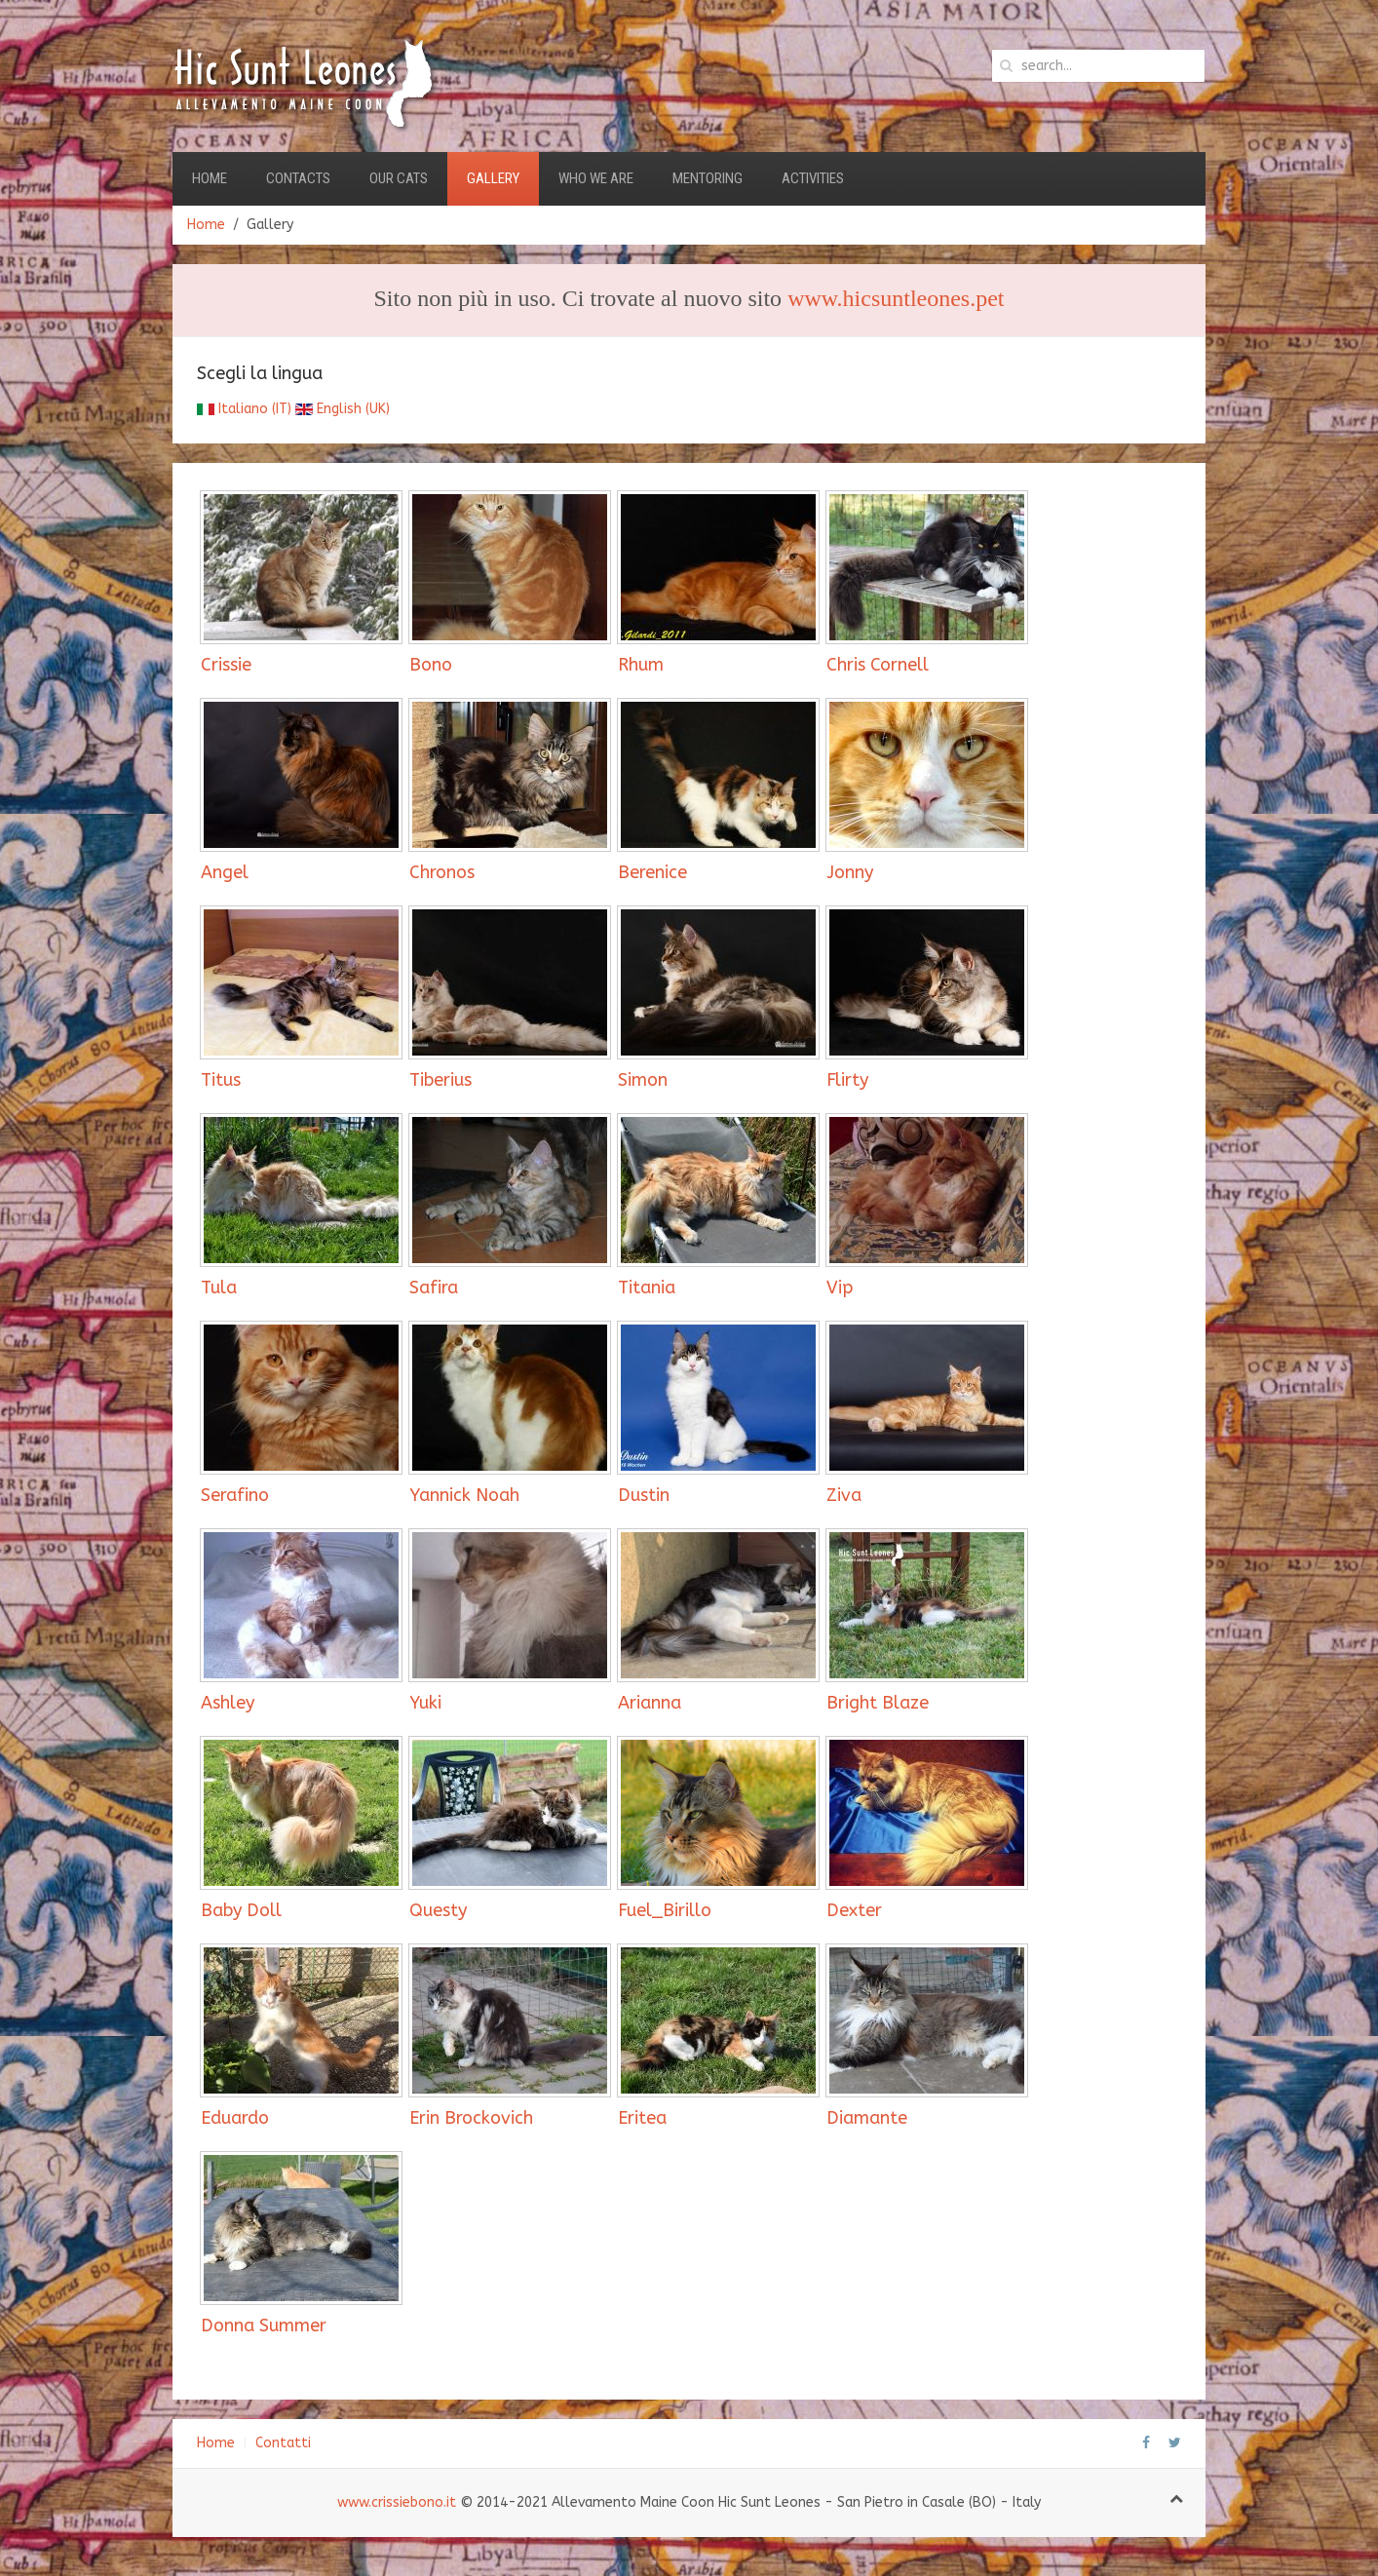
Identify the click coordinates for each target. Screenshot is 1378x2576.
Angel (225, 872)
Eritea (642, 2118)
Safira (433, 1287)
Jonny (849, 872)
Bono (430, 664)
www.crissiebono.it (396, 2502)
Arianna (649, 1702)
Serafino (235, 1495)
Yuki (425, 1702)
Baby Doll (241, 1910)
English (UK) (342, 409)
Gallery (493, 178)
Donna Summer (263, 2325)
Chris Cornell (877, 664)
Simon (643, 1080)
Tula (219, 1287)
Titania (646, 1287)
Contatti (283, 2443)
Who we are (595, 178)
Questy (438, 1910)
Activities (813, 178)
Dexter (854, 1910)
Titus (221, 1080)
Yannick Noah (464, 1495)
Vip (839, 1287)
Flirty (847, 1080)
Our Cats (398, 178)
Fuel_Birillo (664, 1910)
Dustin (644, 1495)
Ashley (227, 1702)
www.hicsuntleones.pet (895, 298)
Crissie (226, 664)
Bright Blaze (877, 1702)
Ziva (843, 1495)
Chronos (442, 872)
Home (209, 178)
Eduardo (235, 2118)
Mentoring (707, 178)
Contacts (298, 178)
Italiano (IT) (244, 409)
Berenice (652, 872)
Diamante (866, 2118)
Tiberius (440, 1080)
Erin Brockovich (471, 2118)
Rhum (641, 664)
